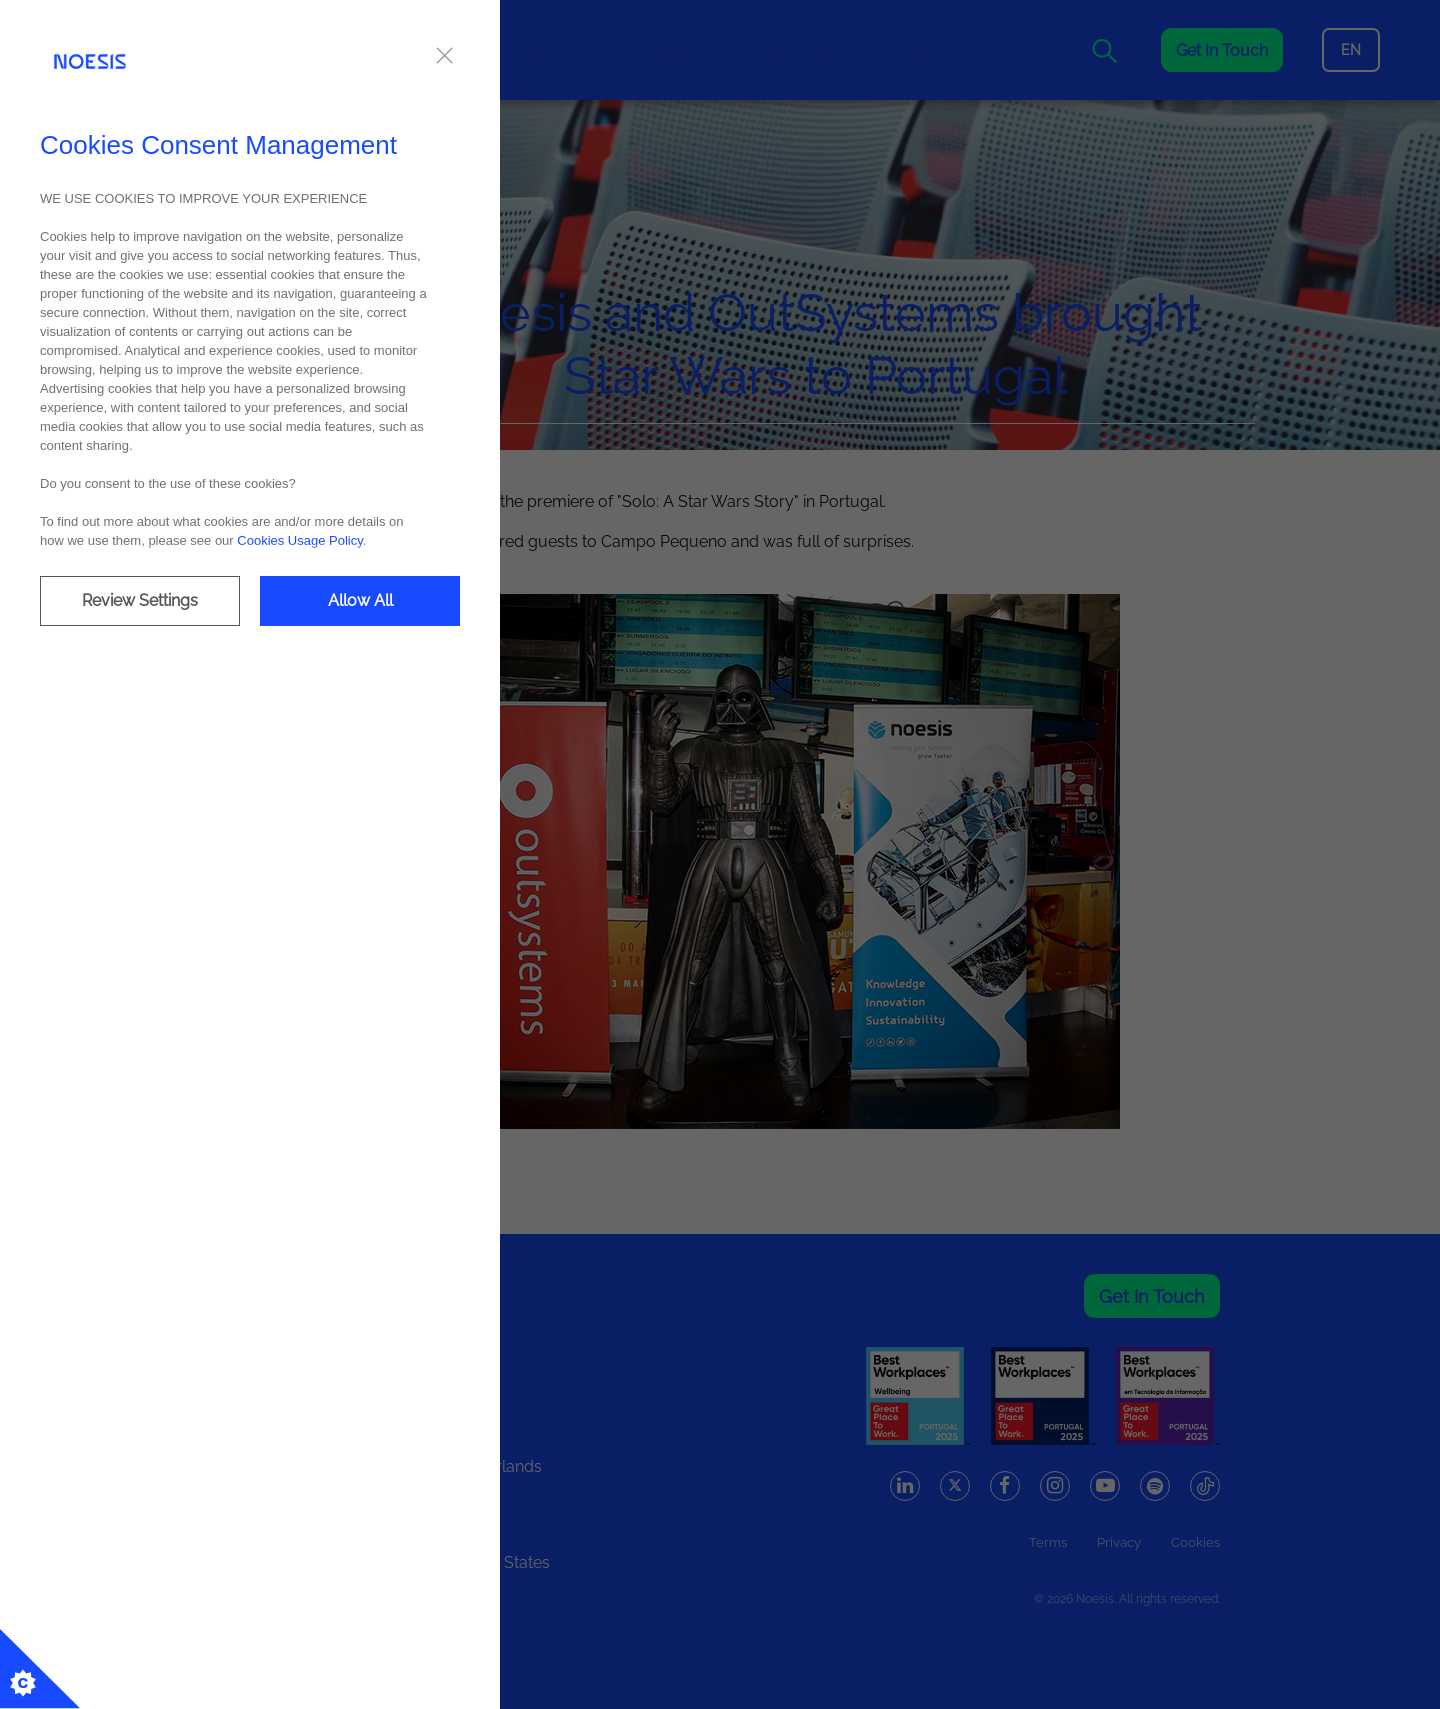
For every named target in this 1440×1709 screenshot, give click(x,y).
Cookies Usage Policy (299, 540)
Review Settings (140, 600)
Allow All (360, 600)
